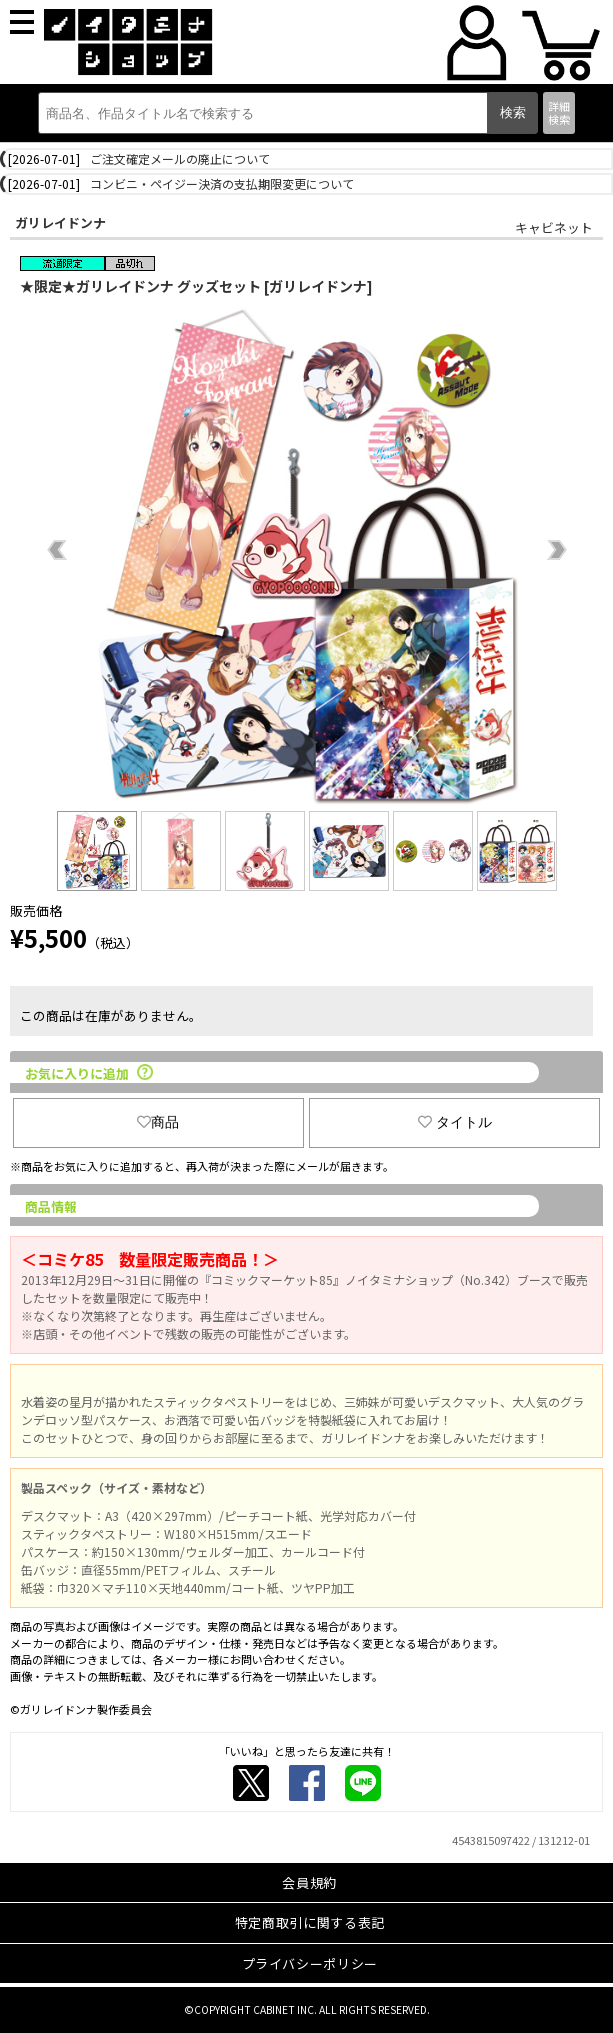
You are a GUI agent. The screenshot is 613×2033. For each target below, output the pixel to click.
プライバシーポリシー (310, 1963)
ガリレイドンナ (60, 222)
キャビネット (554, 227)
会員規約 (309, 1882)
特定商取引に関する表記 (310, 1922)
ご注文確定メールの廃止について (180, 158)
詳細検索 (559, 112)
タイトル (455, 1122)
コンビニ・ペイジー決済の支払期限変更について (222, 183)
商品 (158, 1122)
